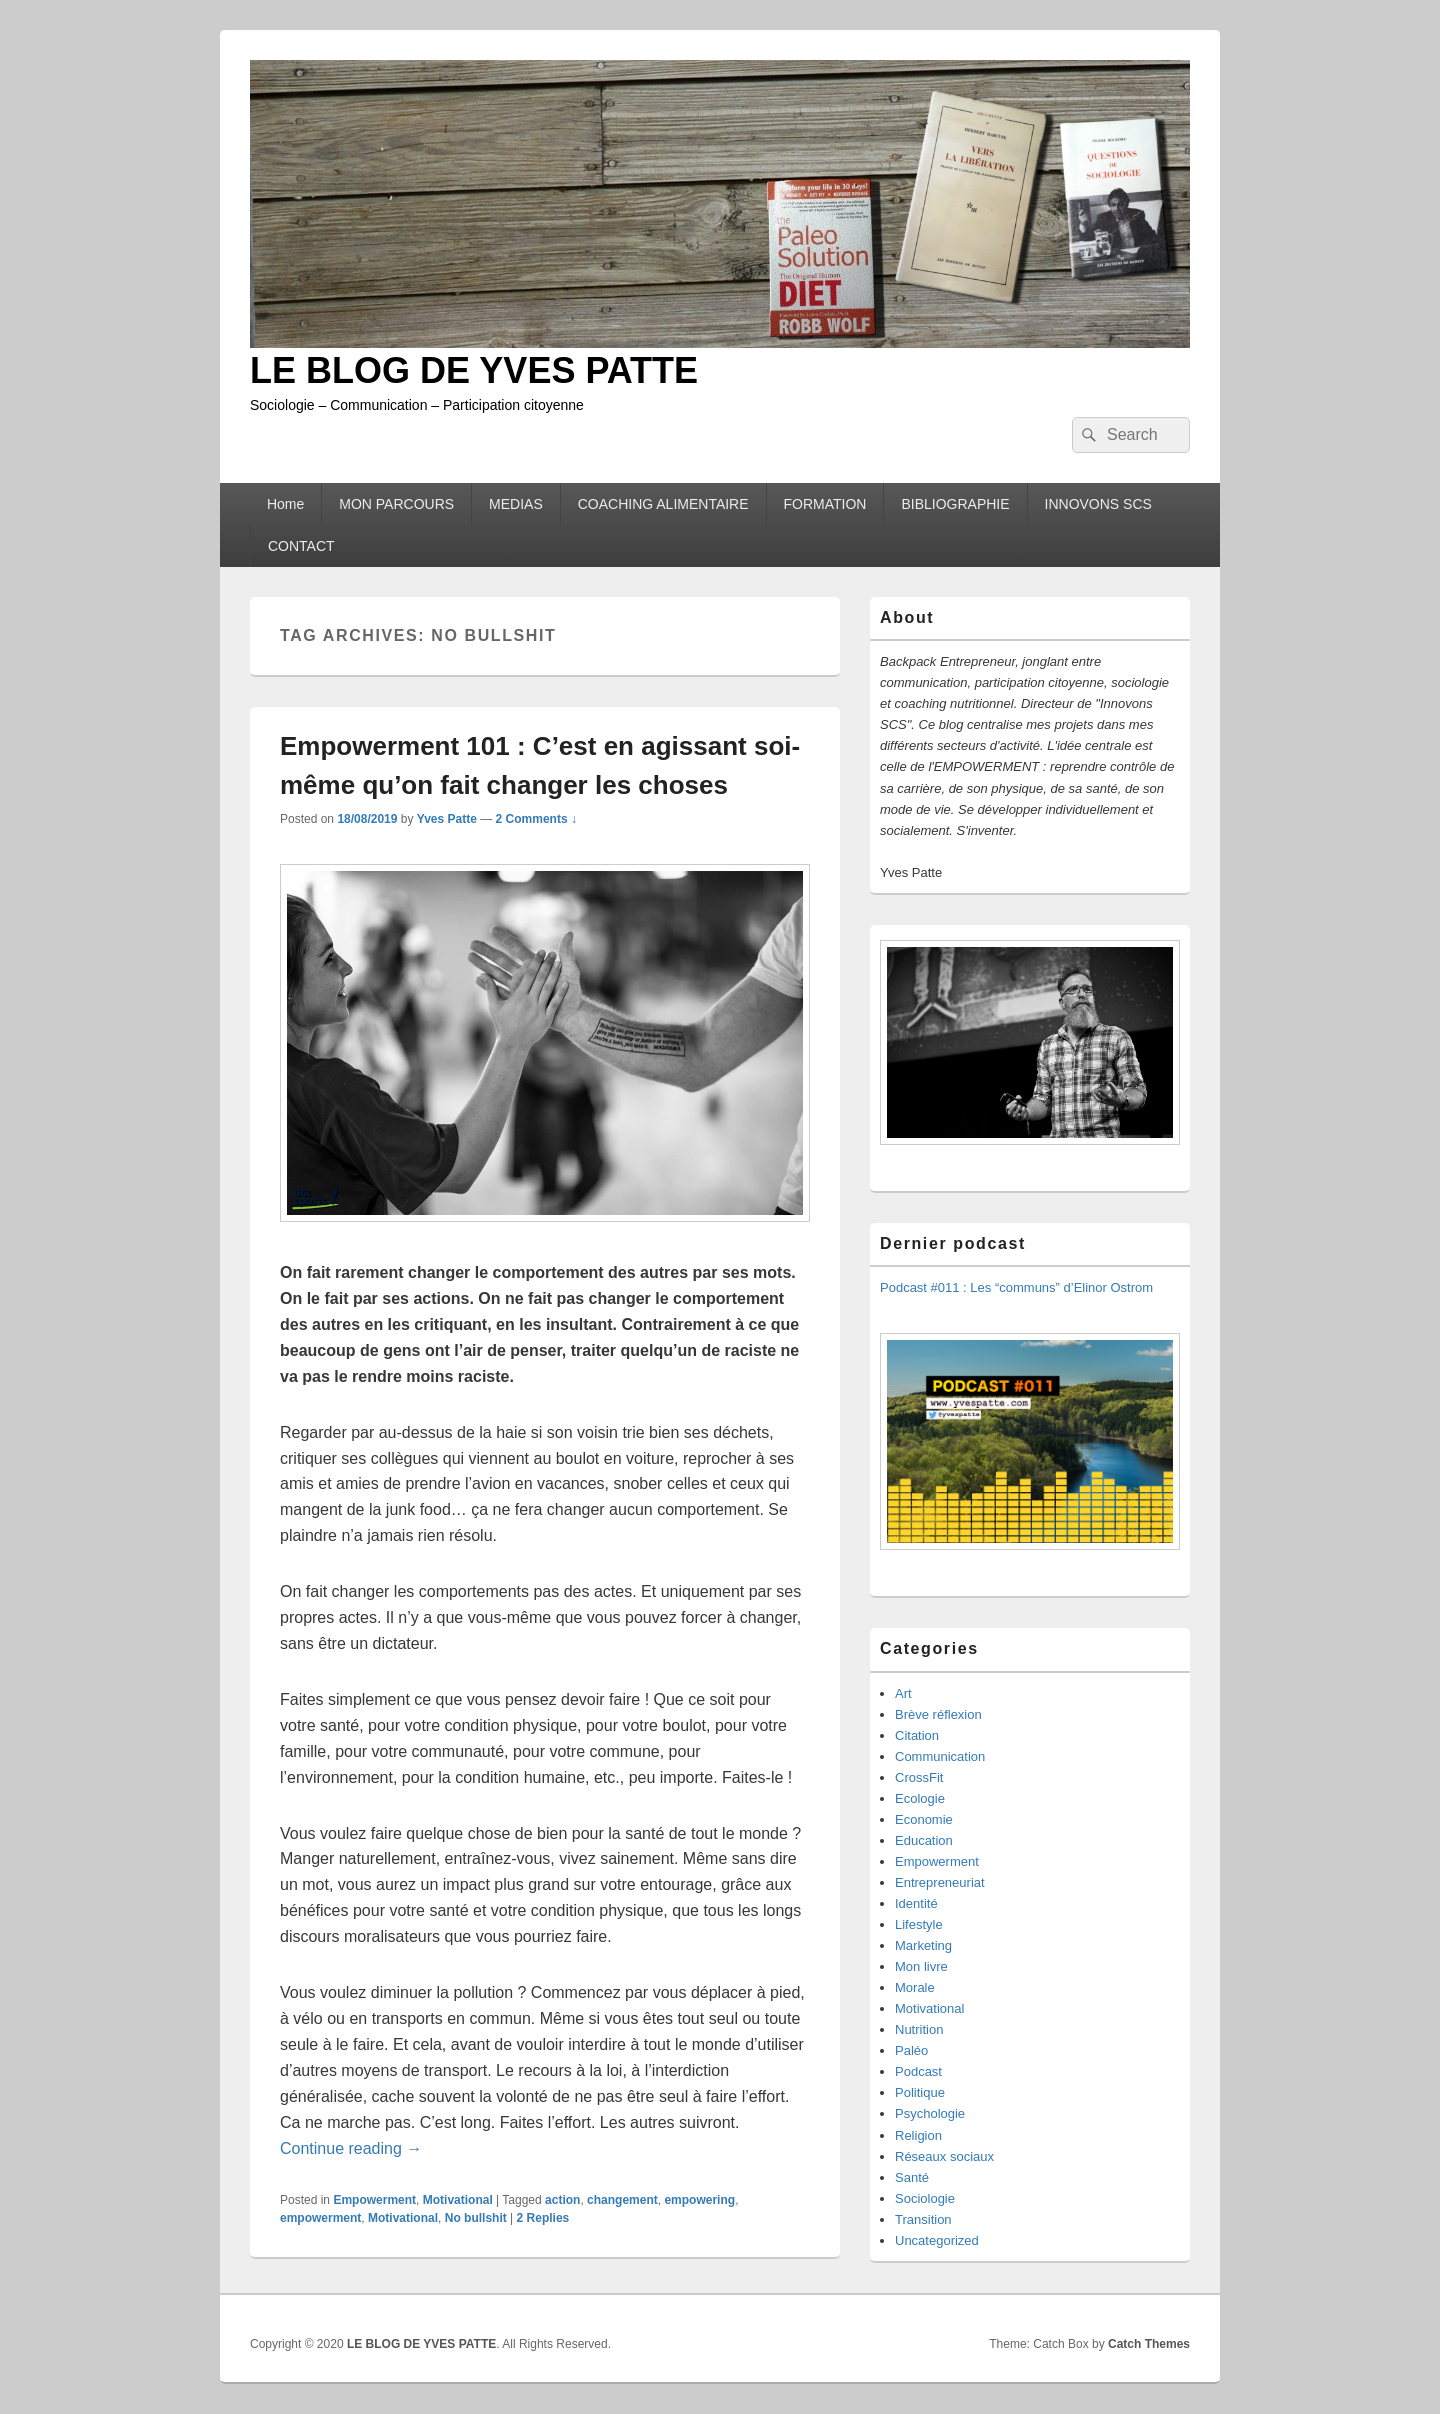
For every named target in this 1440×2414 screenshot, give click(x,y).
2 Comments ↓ (536, 819)
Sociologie (925, 2198)
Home (285, 504)
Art (903, 1693)
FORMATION (825, 504)
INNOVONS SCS (1098, 504)
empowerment (320, 2218)
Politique (920, 2092)
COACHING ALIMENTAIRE (663, 504)
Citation (917, 1735)
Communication (940, 1756)
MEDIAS (516, 504)
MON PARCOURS (396, 504)
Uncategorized (937, 2240)
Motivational (458, 2200)
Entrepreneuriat (940, 1882)
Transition (923, 2219)
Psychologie (930, 2113)
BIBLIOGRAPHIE (955, 504)
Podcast (918, 2071)
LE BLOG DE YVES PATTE (474, 370)
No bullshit (476, 2218)
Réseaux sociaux (944, 2156)
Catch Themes (1149, 2344)
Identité (916, 1903)
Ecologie (920, 1798)
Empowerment (374, 2200)
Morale (915, 1987)
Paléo (911, 2050)
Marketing (923, 1945)
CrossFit (919, 1777)
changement (622, 2200)
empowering (699, 2200)
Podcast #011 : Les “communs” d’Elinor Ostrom (1016, 1287)
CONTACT (301, 546)
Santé (912, 2177)
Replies (543, 2218)
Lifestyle (919, 1924)
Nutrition (919, 2029)
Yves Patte (447, 819)
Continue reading (351, 2148)
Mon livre (921, 1966)
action (562, 2200)
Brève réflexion (938, 1714)
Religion (918, 2135)
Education (924, 1840)
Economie (924, 1819)
